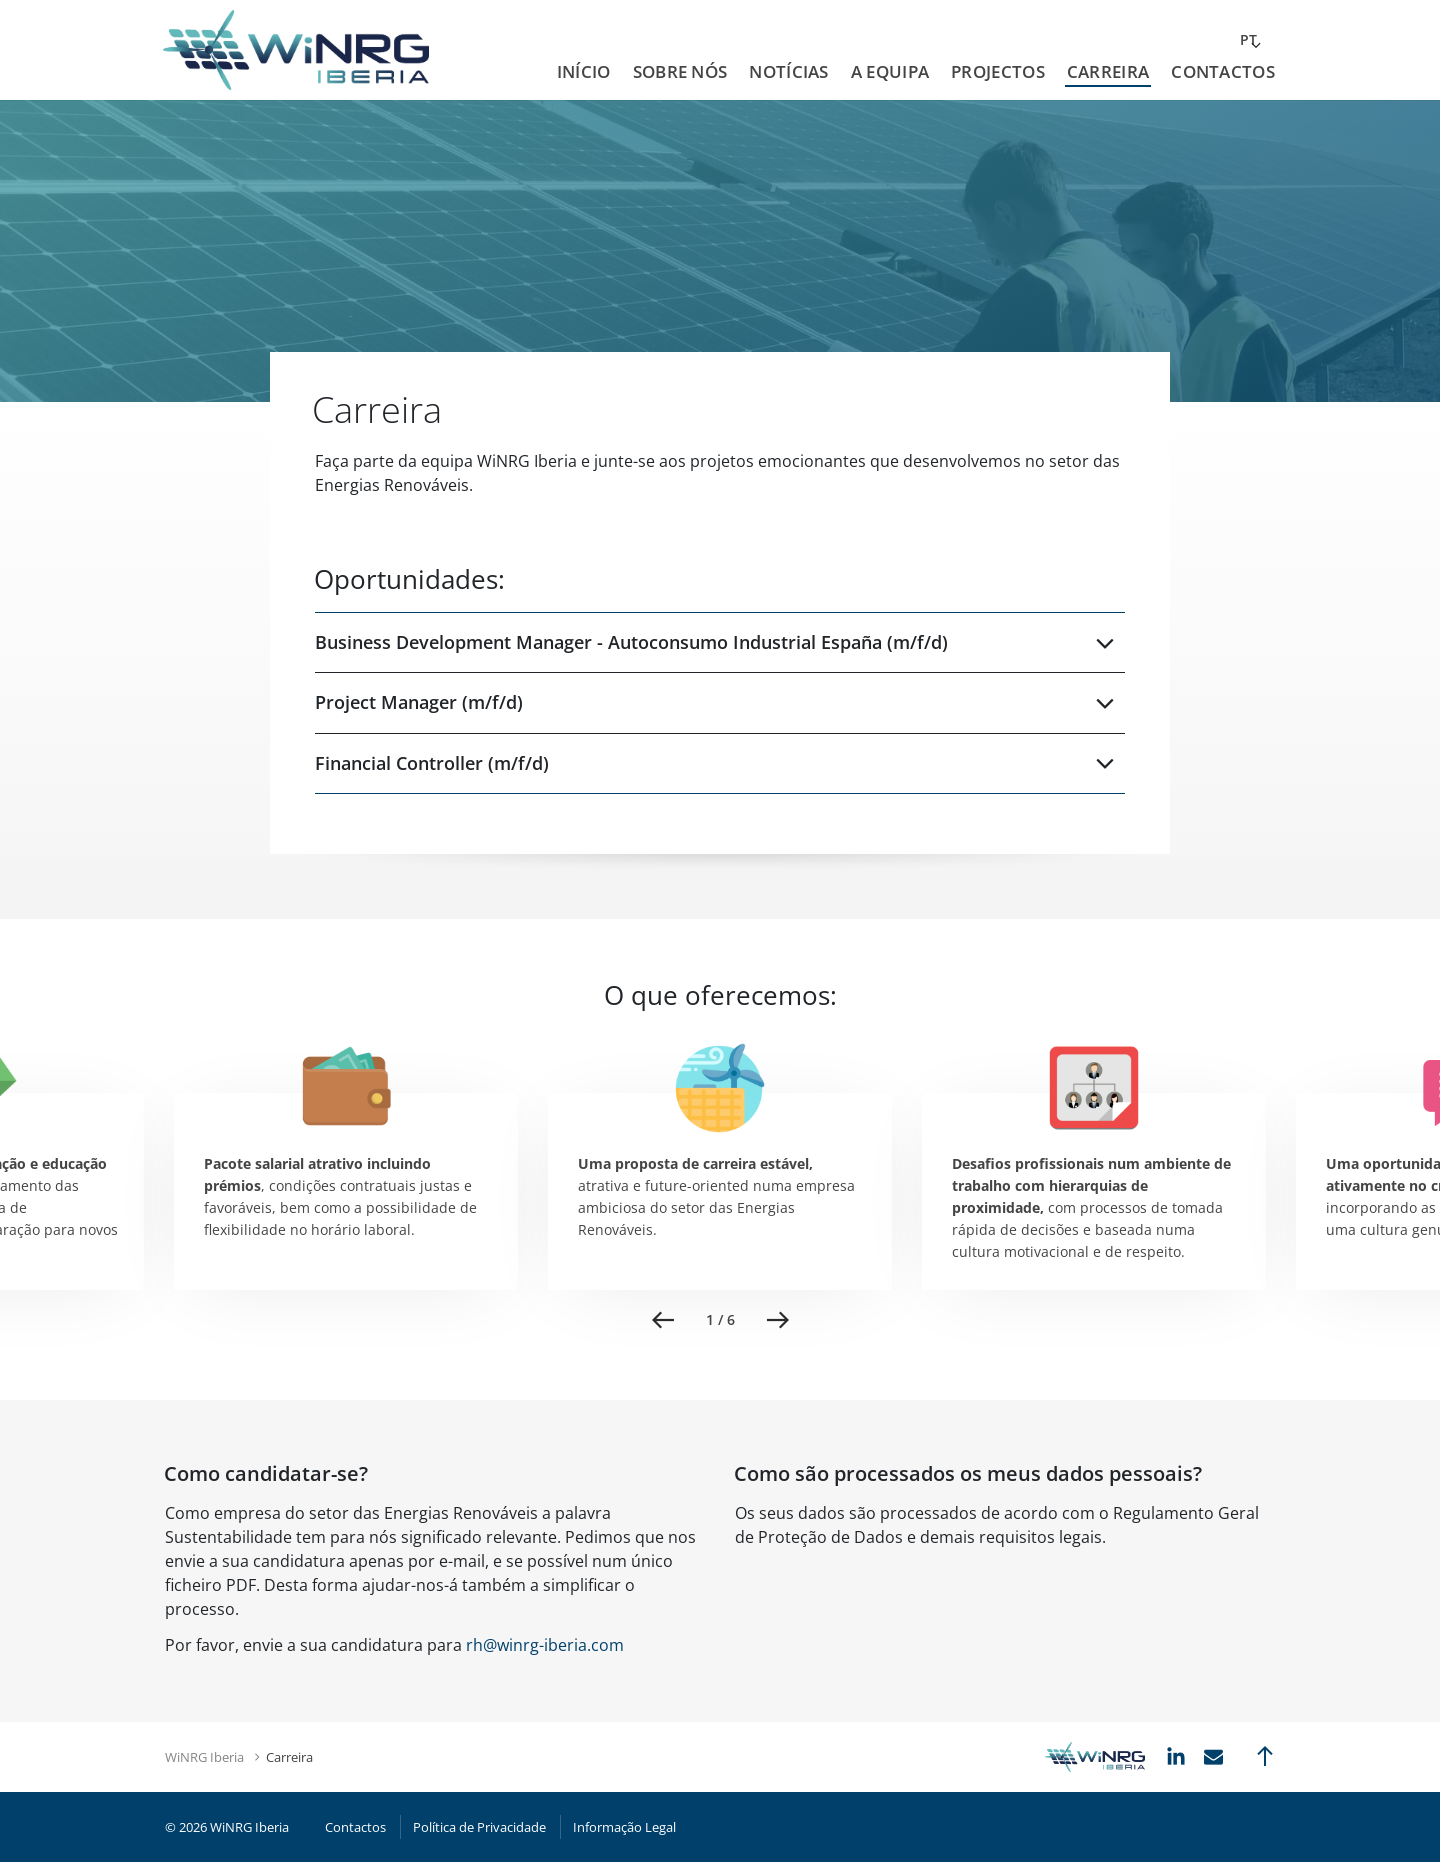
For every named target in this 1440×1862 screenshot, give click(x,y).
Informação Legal (624, 1827)
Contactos (1223, 71)
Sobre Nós (680, 71)
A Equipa (890, 71)
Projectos (998, 71)
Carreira (1108, 71)
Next (778, 1320)
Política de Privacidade (479, 1827)
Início (584, 71)
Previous (663, 1320)
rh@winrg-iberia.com (545, 1645)
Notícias (788, 71)
